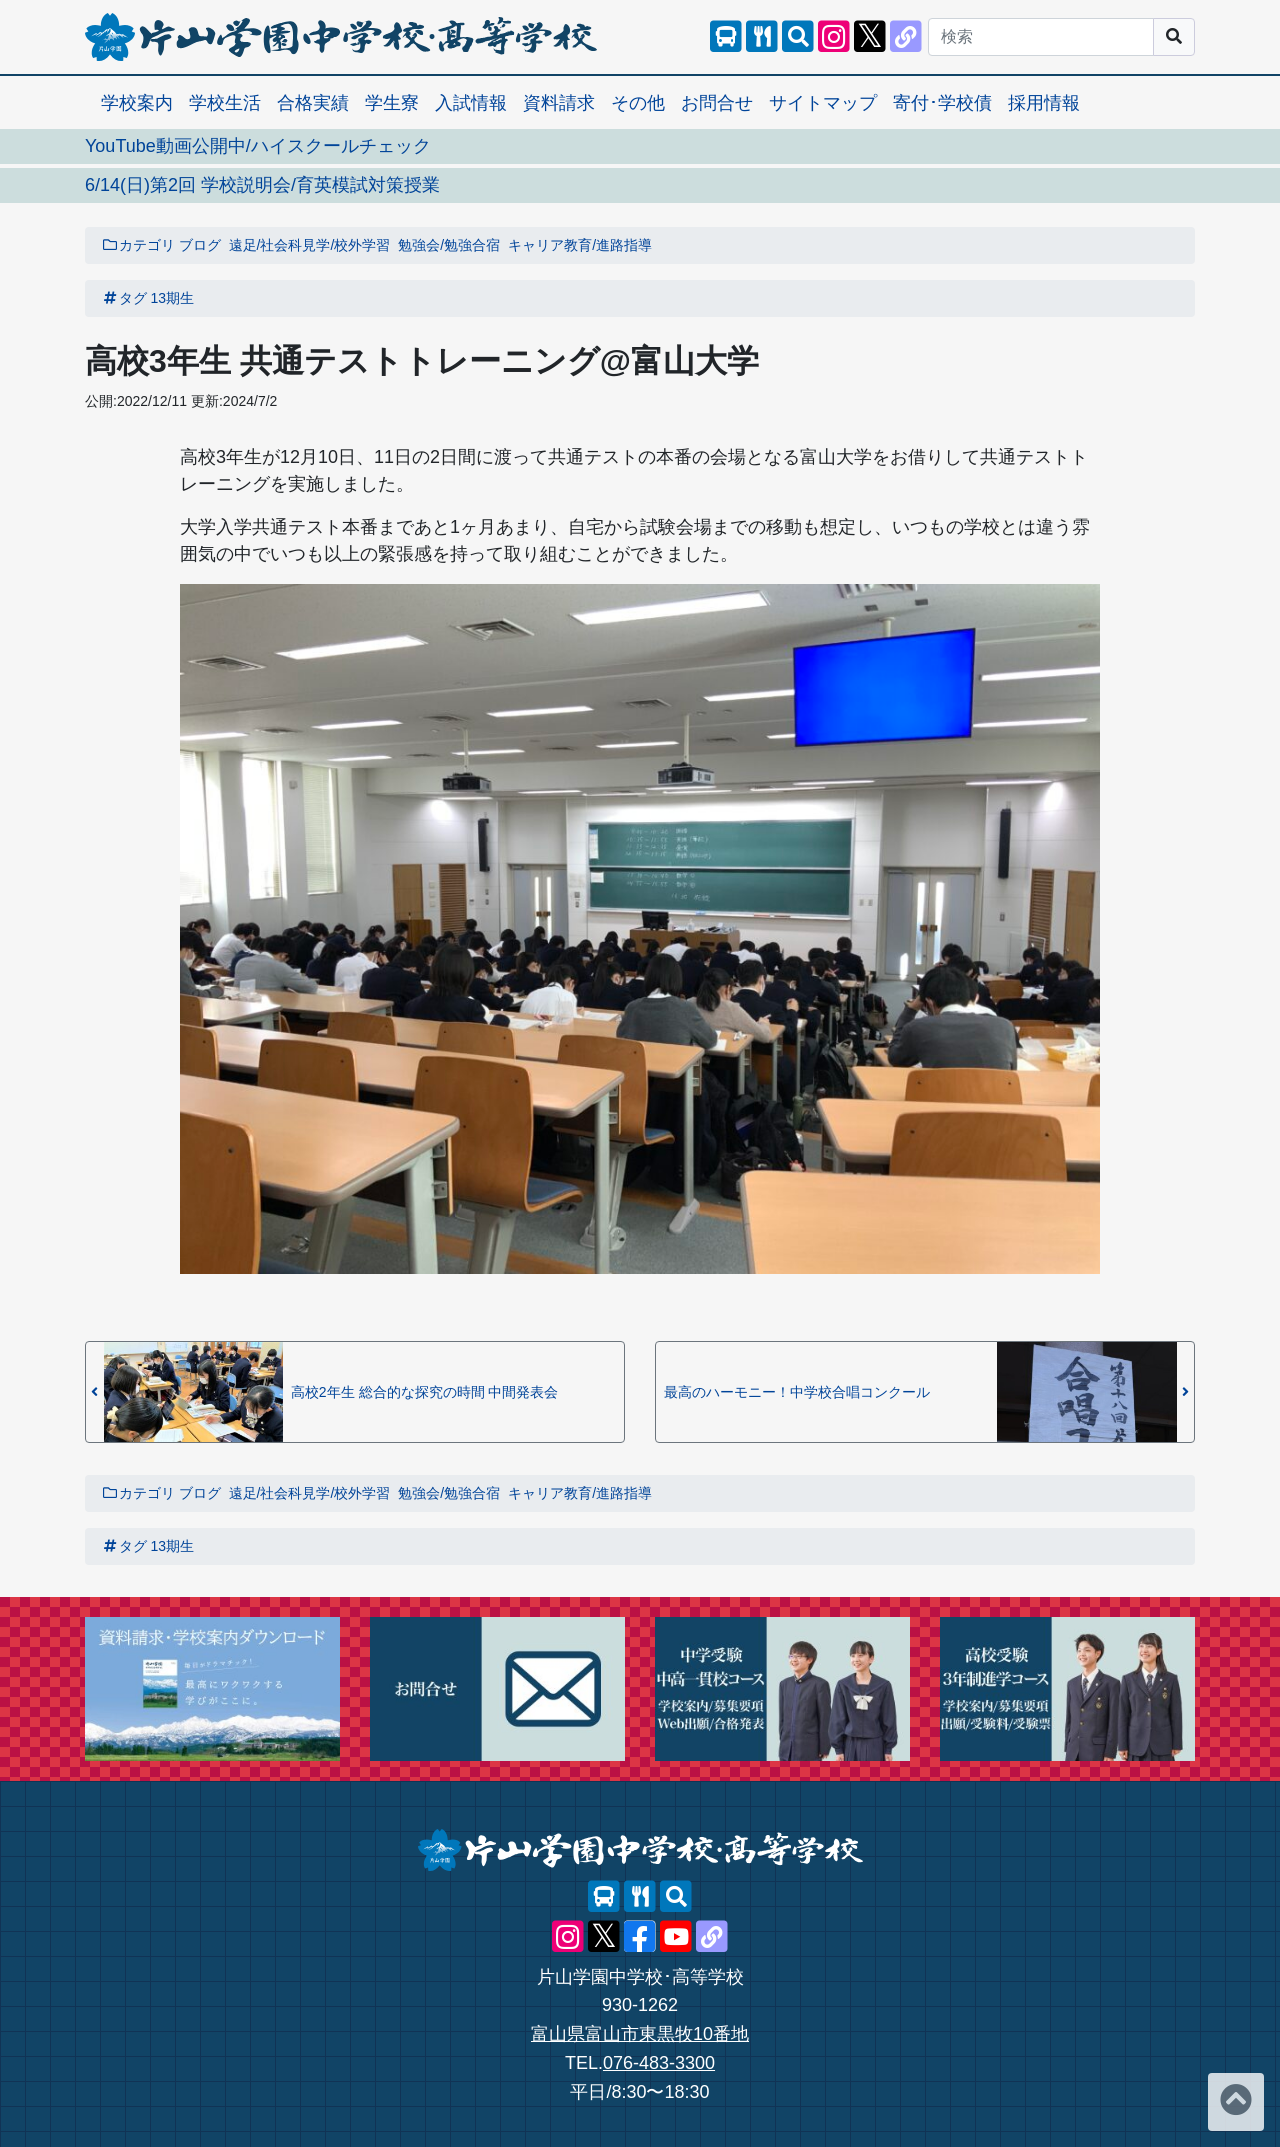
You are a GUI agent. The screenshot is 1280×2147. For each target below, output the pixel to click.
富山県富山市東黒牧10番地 (640, 2034)
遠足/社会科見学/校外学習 (310, 245)
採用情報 (1044, 103)
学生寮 (392, 103)
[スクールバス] (726, 37)
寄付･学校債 (942, 103)
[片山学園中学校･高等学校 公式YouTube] (676, 1937)
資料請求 (559, 103)
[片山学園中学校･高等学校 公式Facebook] (640, 1937)
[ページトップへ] (1236, 2102)
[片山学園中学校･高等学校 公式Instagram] (834, 37)
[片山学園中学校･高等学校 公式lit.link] (906, 37)
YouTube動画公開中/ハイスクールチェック (258, 146)
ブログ (200, 245)
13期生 (173, 298)
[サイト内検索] (798, 37)
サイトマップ (823, 103)
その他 (638, 103)
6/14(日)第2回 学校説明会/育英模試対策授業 (262, 185)
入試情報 (471, 103)
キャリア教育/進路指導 (580, 245)
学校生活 (225, 103)
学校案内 (137, 103)
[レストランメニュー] (762, 37)
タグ (124, 298)
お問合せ (717, 103)
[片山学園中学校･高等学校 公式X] (870, 37)
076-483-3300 (659, 2063)
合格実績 (313, 103)
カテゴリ (138, 245)
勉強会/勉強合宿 (449, 245)
